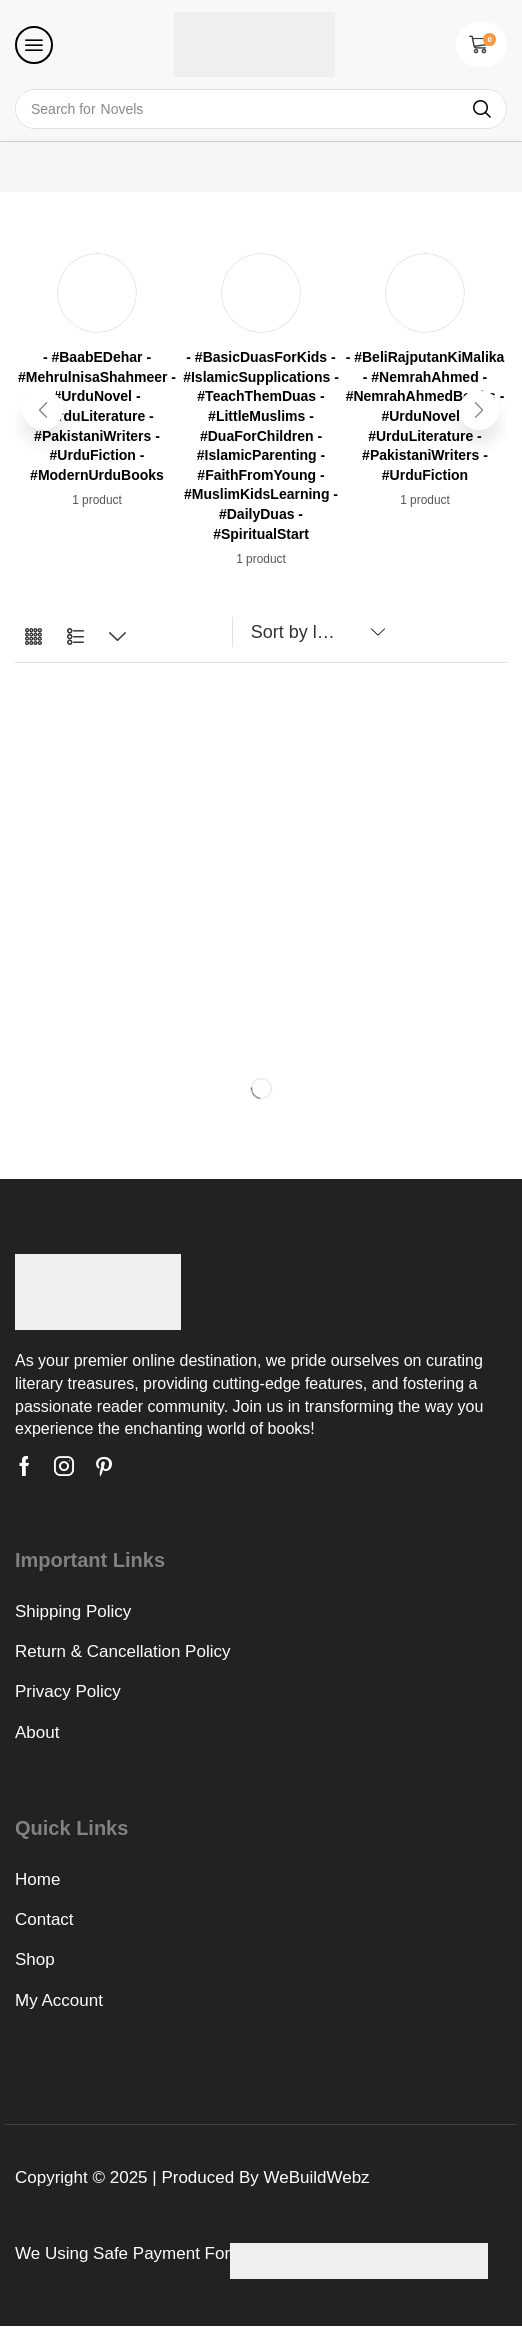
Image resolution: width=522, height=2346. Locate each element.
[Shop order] (314, 632)
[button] (34, 45)
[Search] (482, 109)
